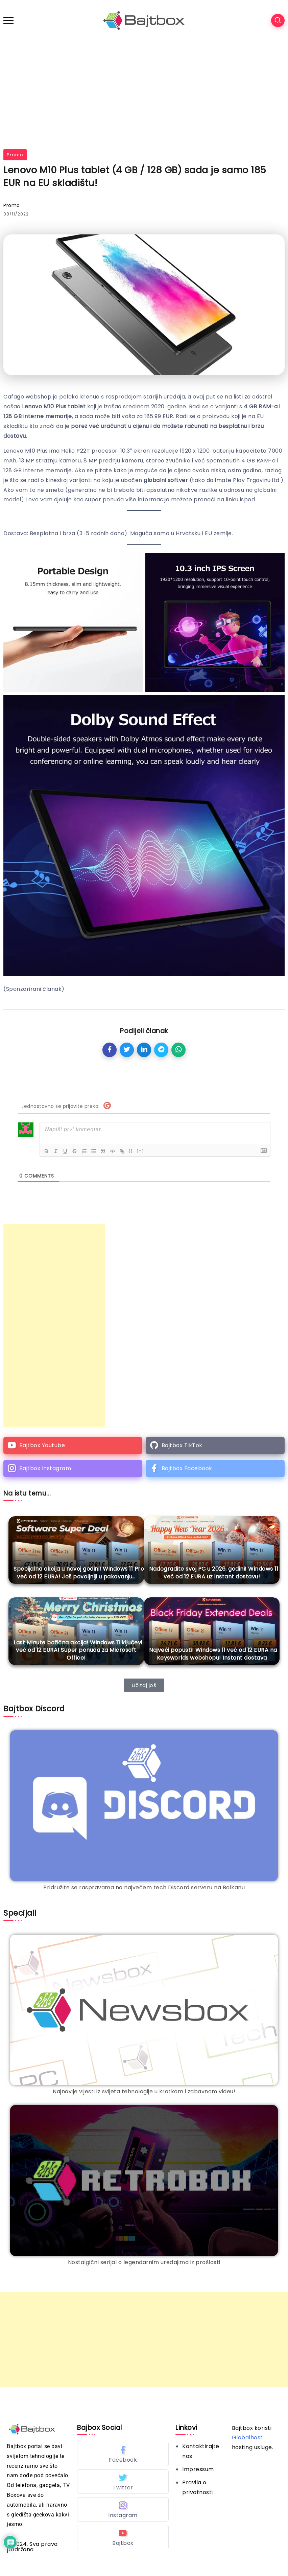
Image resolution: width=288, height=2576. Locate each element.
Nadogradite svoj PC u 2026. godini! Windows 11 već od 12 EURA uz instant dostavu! (213, 1572)
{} (130, 1150)
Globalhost (247, 2437)
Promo (15, 155)
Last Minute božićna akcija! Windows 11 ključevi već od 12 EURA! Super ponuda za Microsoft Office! (78, 1650)
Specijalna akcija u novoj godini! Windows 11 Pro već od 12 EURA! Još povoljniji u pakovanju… (79, 1572)
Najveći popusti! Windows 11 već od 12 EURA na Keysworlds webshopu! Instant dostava (213, 1653)
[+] (140, 1150)
